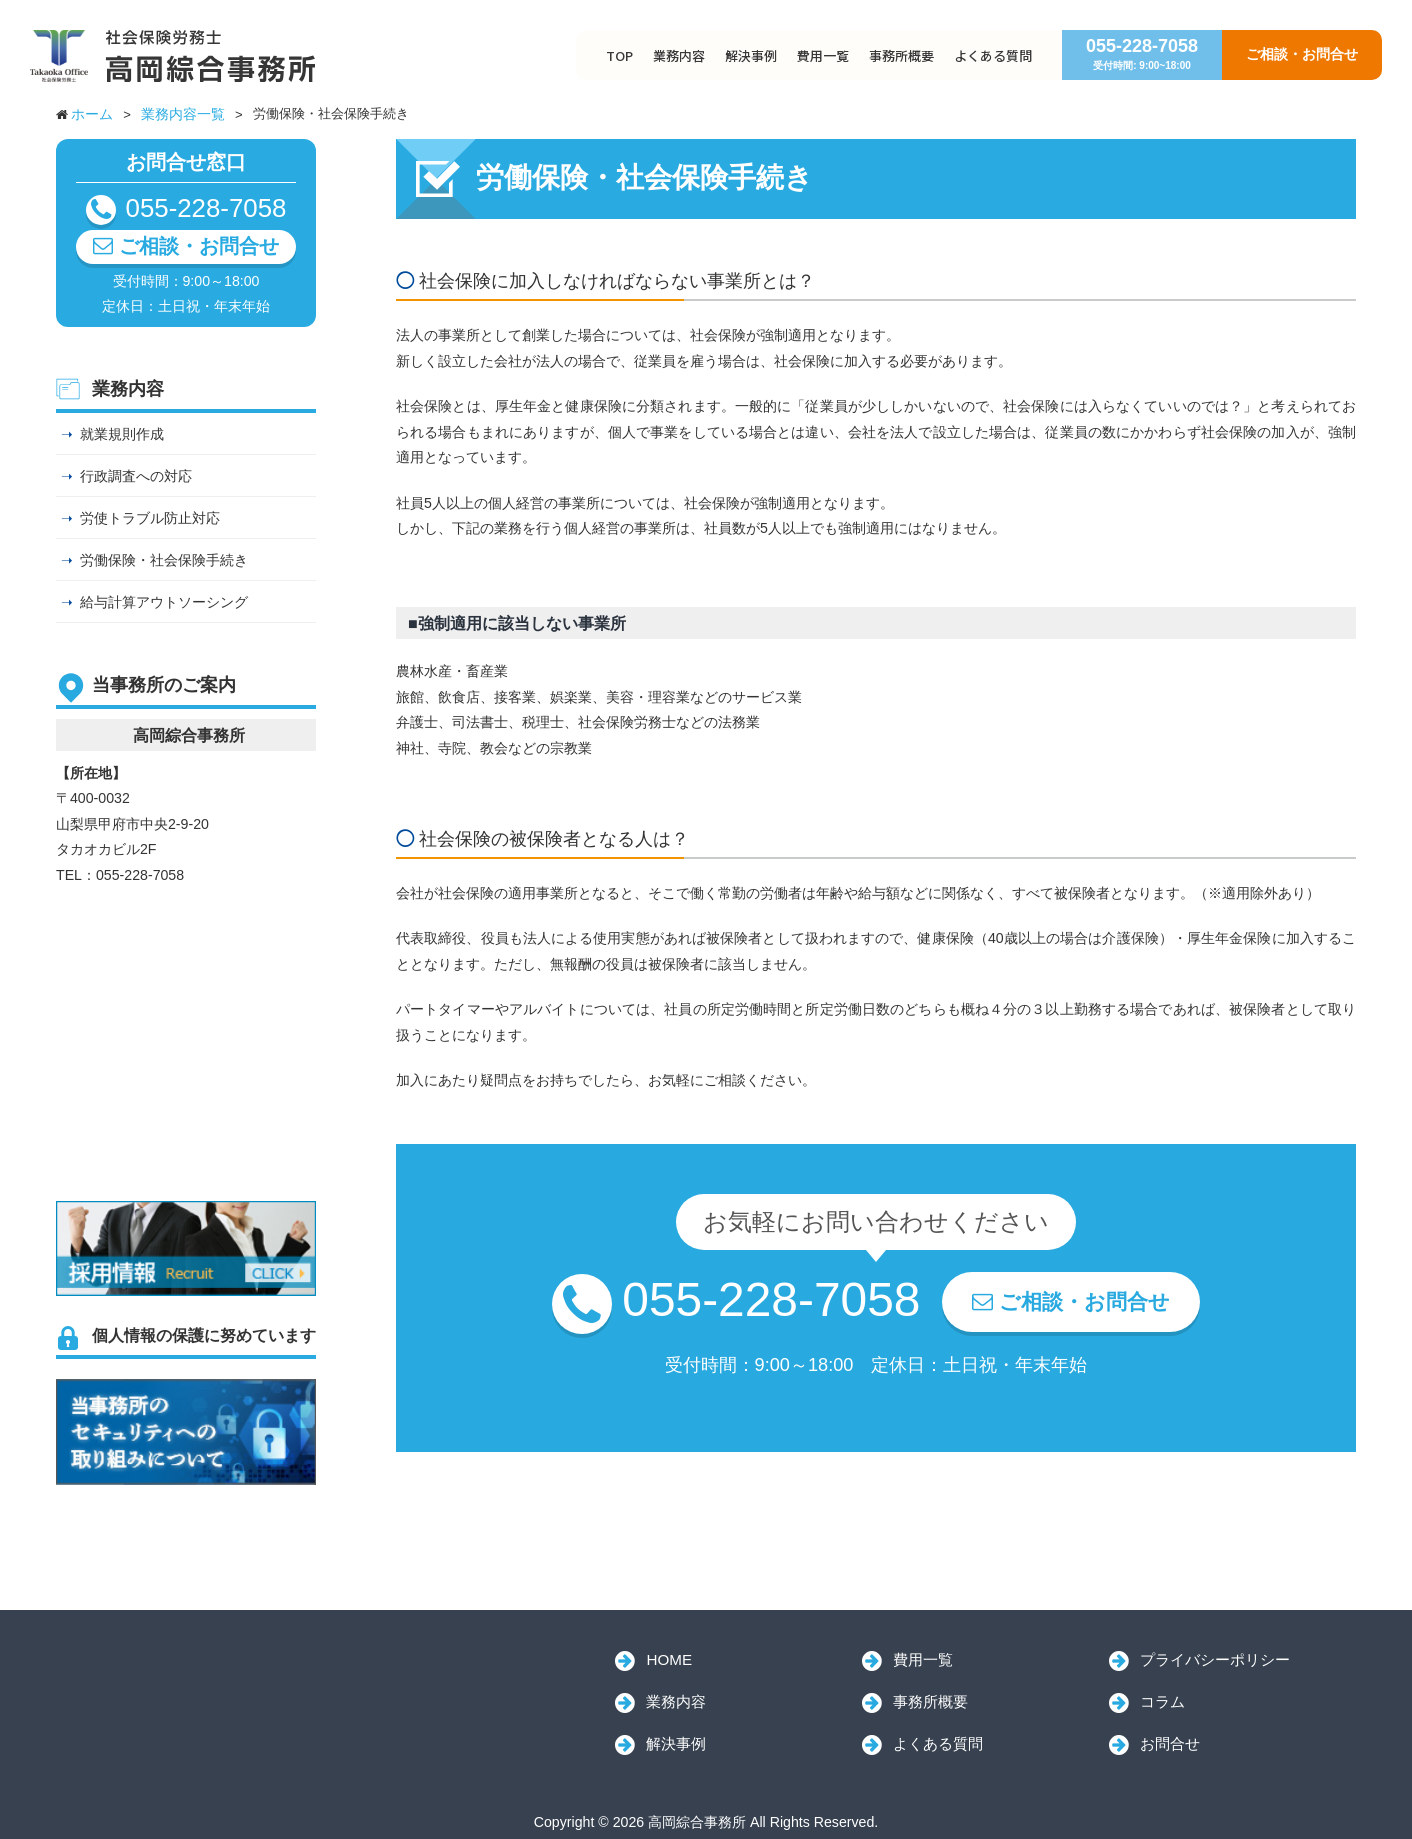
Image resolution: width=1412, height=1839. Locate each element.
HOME (669, 1659)
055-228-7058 (1142, 53)
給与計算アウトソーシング (164, 602)
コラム (1162, 1701)
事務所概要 (901, 55)
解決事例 (751, 55)
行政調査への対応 (136, 476)
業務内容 (679, 55)
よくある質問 (993, 55)
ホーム (92, 114)
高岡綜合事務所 (196, 1685)
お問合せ (1170, 1743)
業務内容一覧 (183, 114)
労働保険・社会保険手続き (164, 560)
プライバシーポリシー (1215, 1659)
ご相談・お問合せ (1302, 54)
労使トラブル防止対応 (150, 518)
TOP (619, 55)
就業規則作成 (122, 434)
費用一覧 (823, 55)
